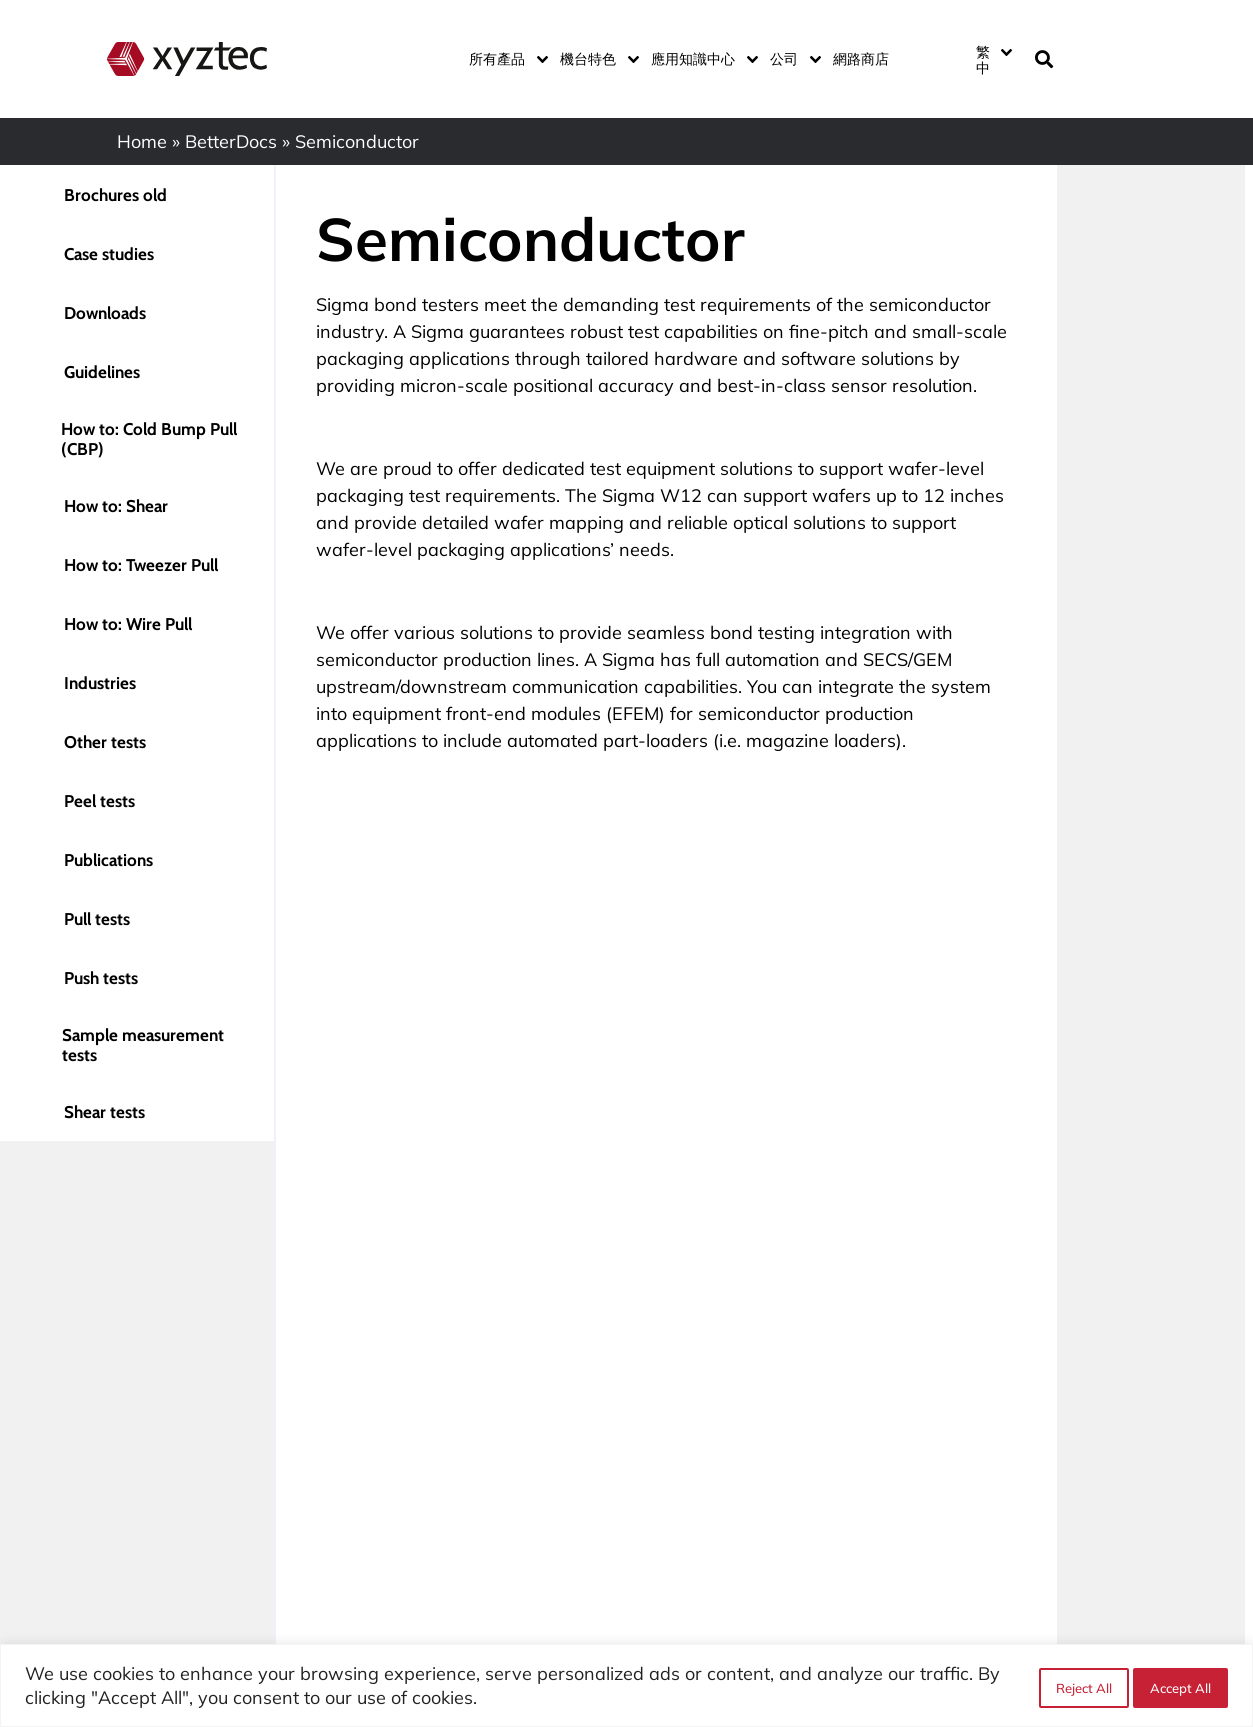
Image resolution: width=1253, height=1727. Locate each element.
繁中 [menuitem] (983, 60)
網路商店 (861, 59)
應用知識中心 (700, 59)
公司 (791, 59)
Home (142, 141)
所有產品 (504, 59)
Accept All (1180, 1686)
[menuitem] (993, 59)
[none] (992, 59)
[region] (626, 1685)
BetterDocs (231, 141)
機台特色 (595, 59)
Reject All (1080, 1686)
